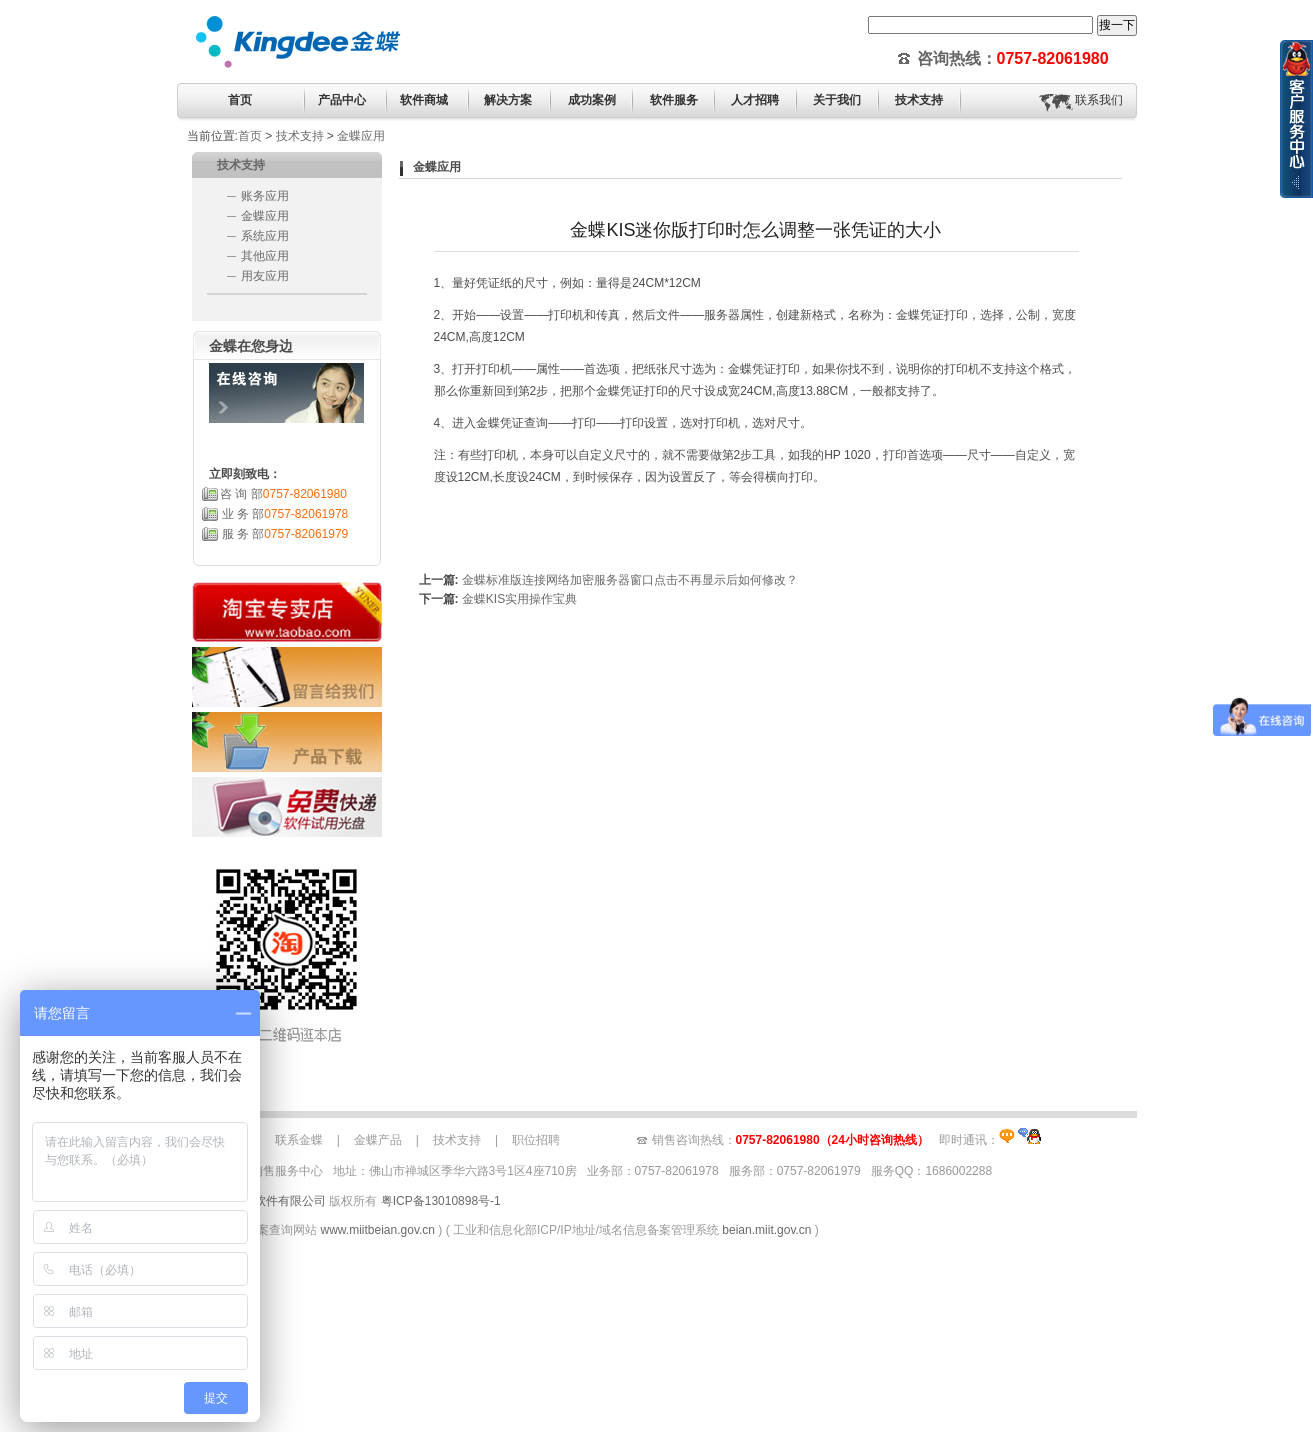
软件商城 (424, 100)
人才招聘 (755, 100)
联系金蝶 (299, 1140)
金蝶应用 (361, 136)
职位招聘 (536, 1140)
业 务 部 (285, 514)
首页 (240, 100)
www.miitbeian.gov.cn (378, 1230)
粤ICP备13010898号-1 (441, 1201)
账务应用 (265, 196)
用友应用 (265, 276)
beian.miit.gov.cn (766, 1230)
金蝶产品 (378, 1140)
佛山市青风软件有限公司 (260, 1201)
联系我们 (1099, 100)
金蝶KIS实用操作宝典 (519, 599)
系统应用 (265, 236)
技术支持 (300, 136)
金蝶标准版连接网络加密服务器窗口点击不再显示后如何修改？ (630, 580)
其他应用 (265, 256)
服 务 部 (285, 534)
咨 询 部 (283, 494)
